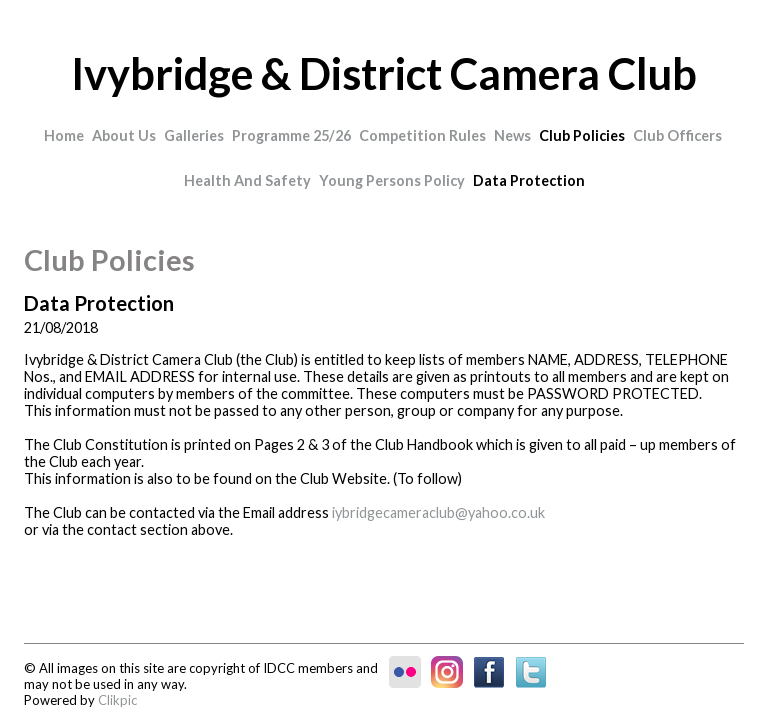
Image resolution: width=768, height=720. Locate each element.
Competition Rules (422, 135)
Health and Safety (247, 180)
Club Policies (582, 135)
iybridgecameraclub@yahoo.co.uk (438, 512)
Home (64, 135)
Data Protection (529, 180)
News (512, 135)
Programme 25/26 (291, 135)
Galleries (194, 135)
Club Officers (677, 135)
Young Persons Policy (392, 180)
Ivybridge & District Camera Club (384, 73)
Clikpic (117, 700)
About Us (124, 135)
